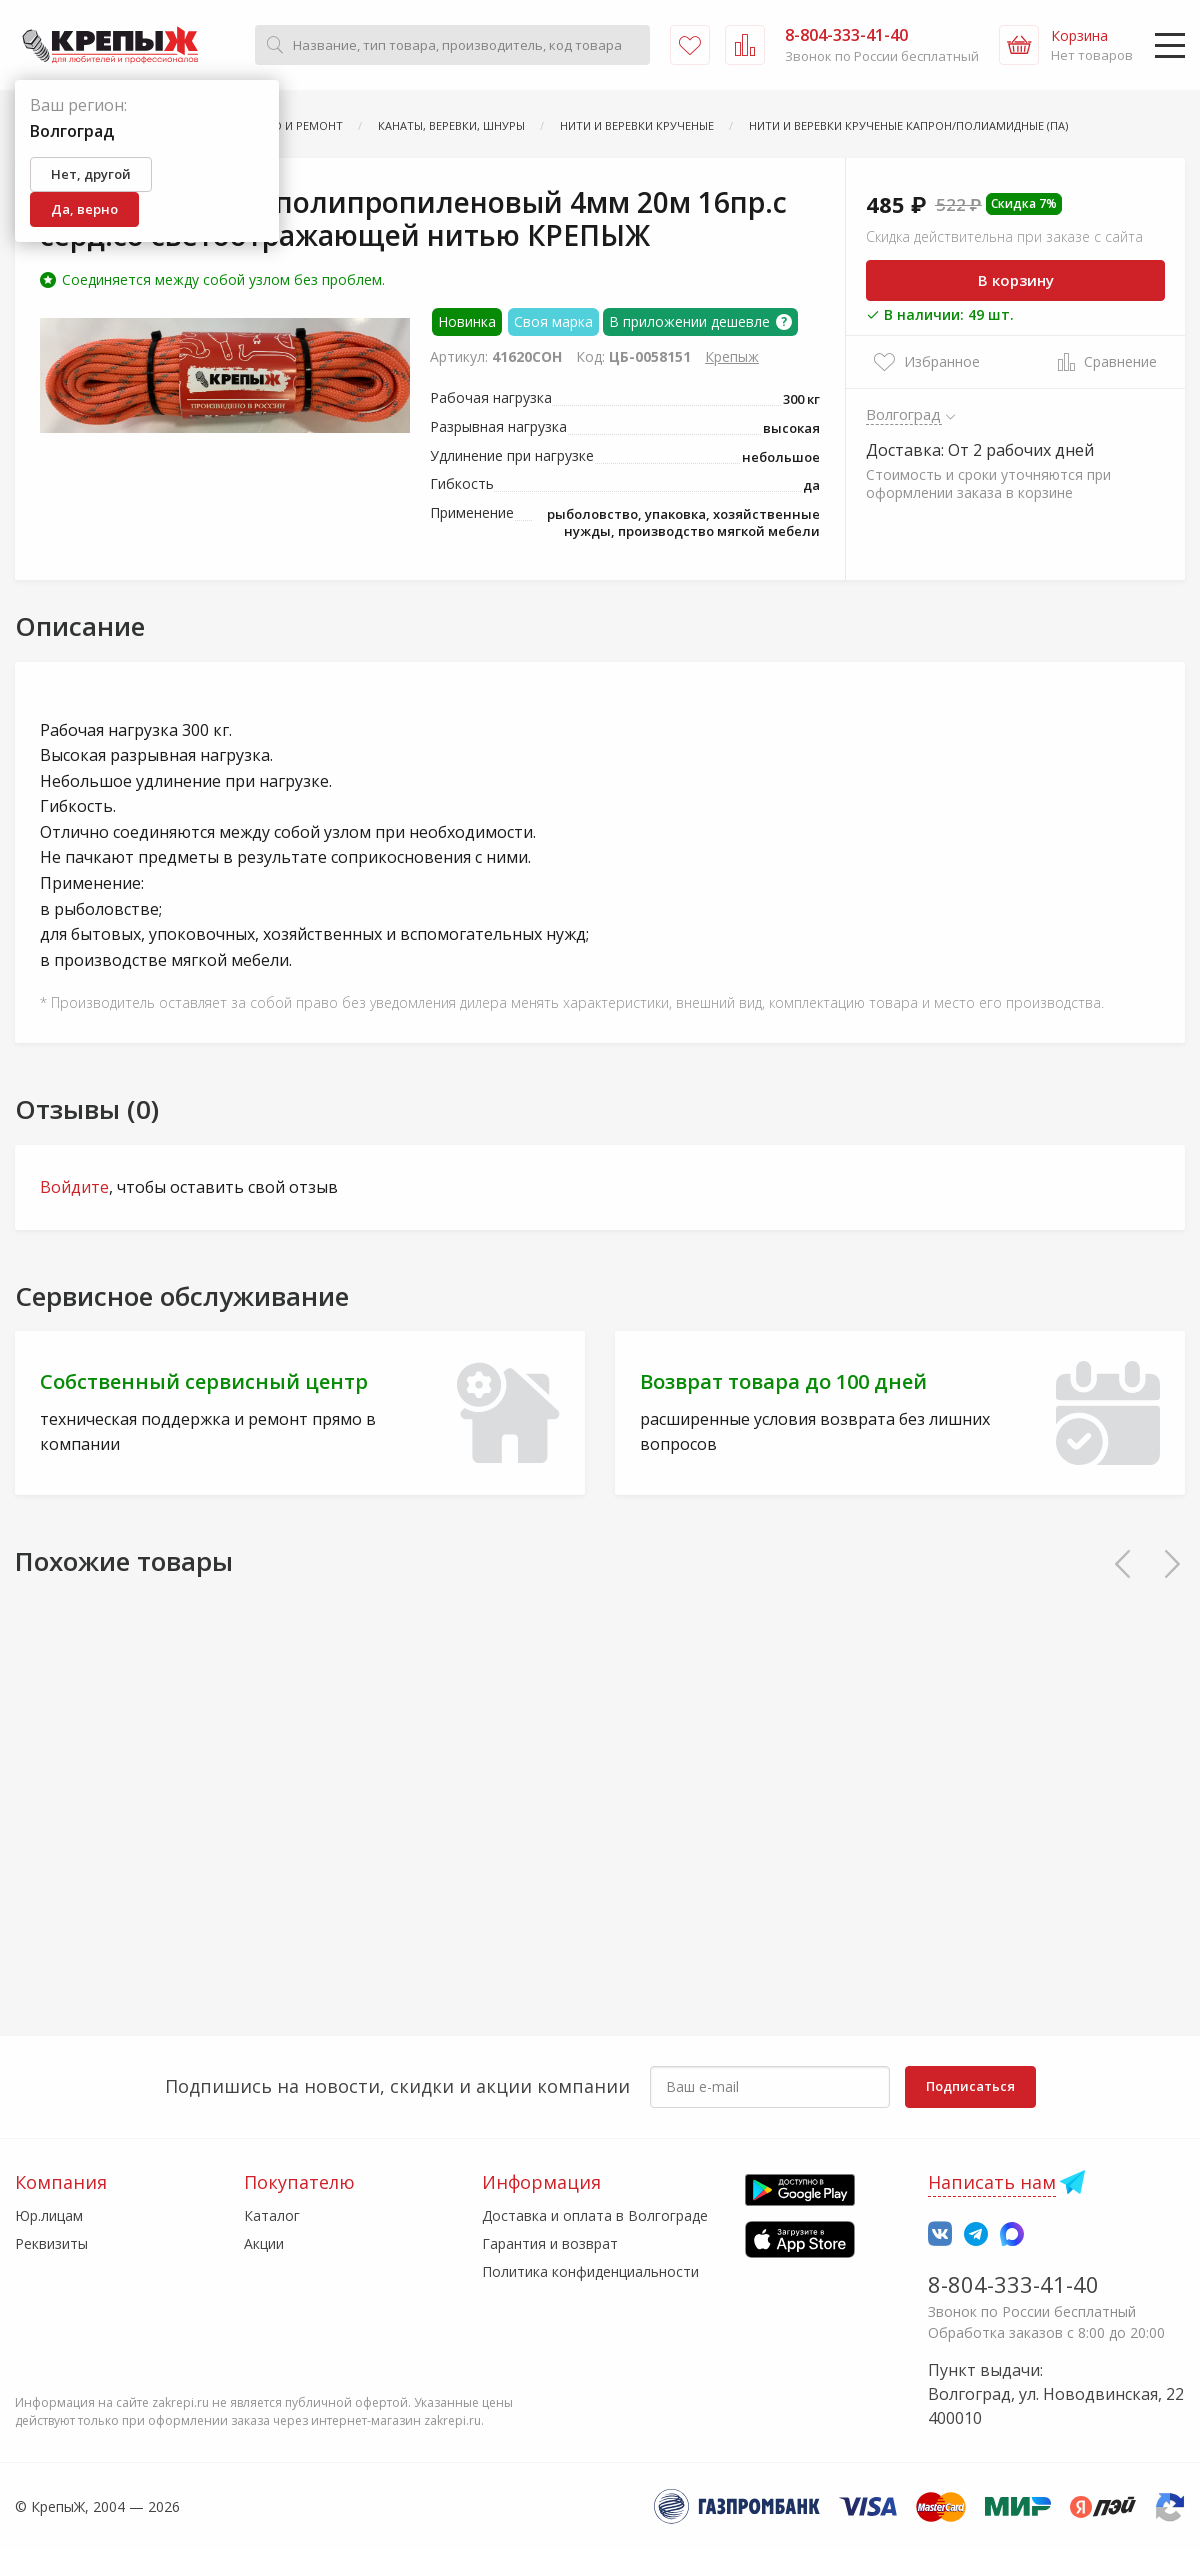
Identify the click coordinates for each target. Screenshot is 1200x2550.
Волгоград (904, 414)
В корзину (1016, 280)
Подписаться (970, 2086)
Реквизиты (51, 2243)
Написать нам (992, 2182)
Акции (264, 2243)
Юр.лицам (49, 2215)
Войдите (74, 1187)
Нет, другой (91, 174)
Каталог (272, 2215)
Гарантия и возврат (550, 2243)
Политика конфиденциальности (590, 2271)
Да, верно (84, 209)
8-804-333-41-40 (1013, 2284)
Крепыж (732, 356)
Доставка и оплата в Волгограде (595, 2215)
